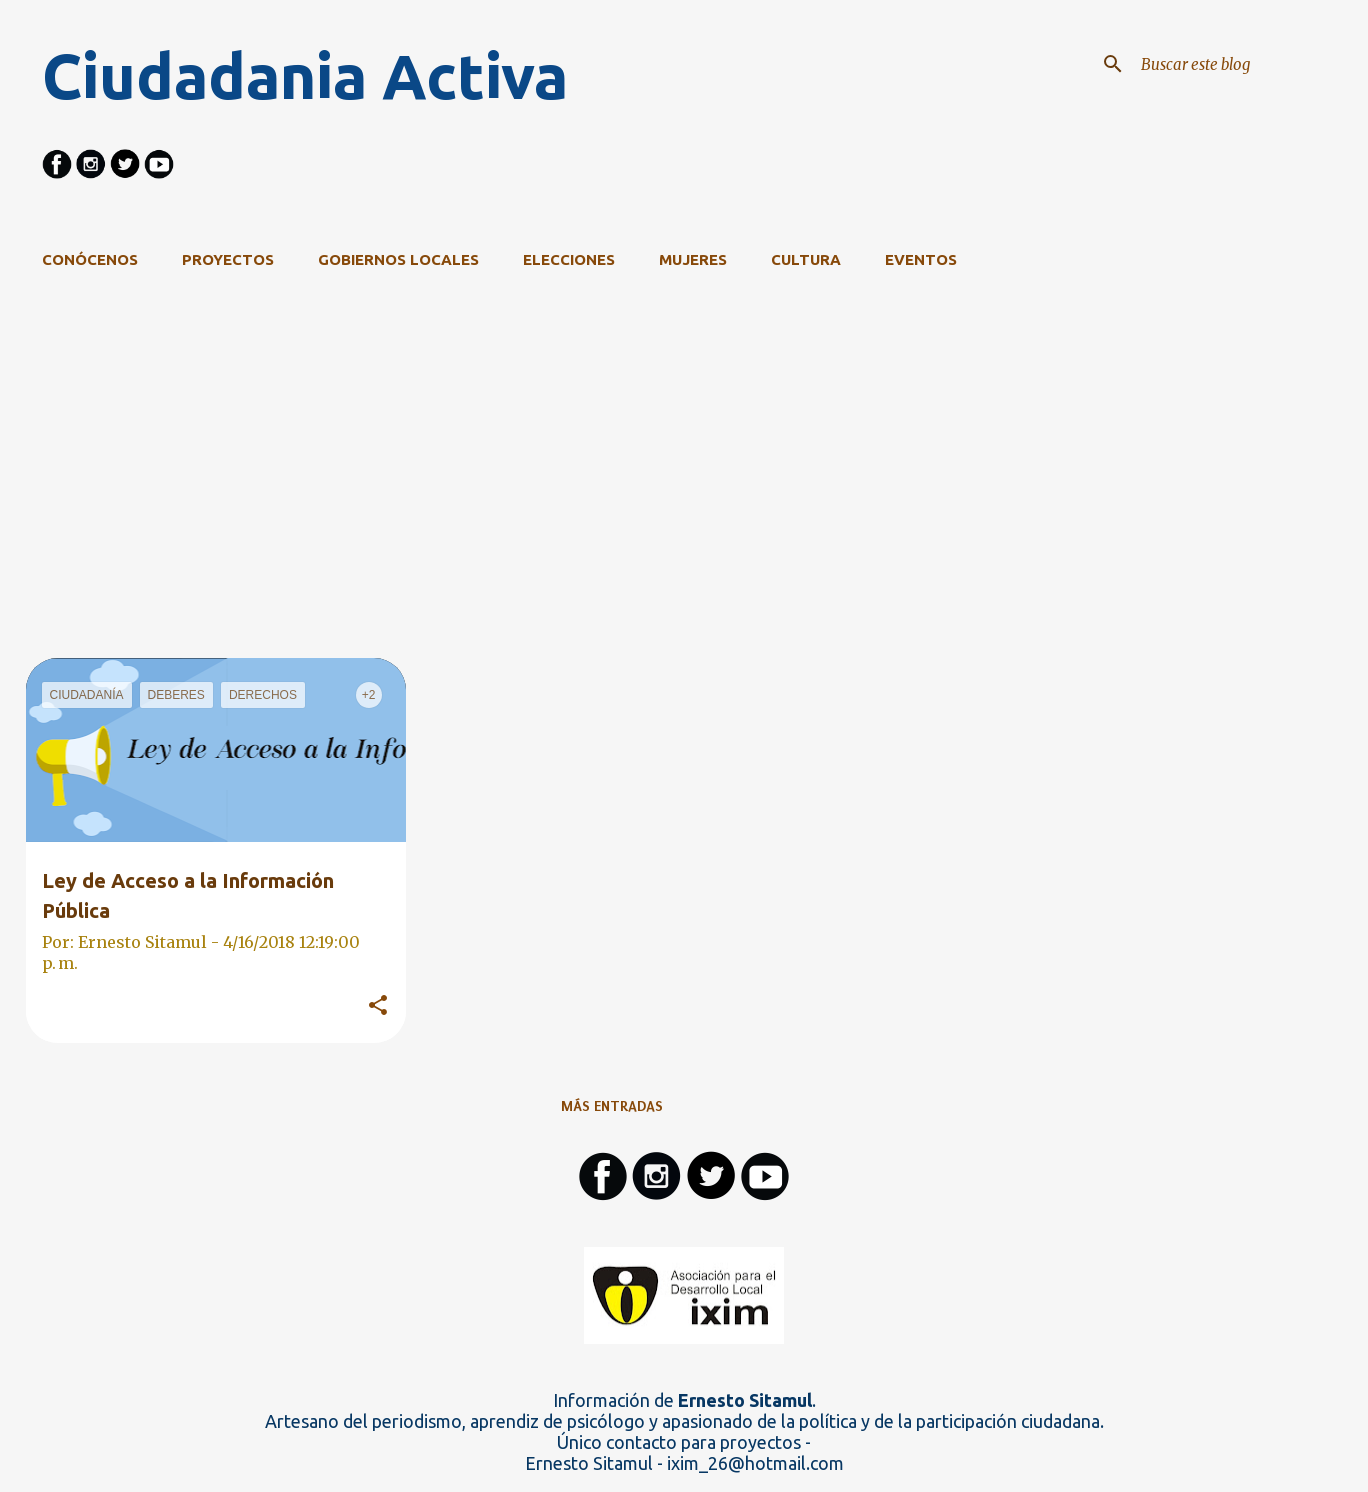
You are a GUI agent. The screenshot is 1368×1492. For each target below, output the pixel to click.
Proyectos (228, 259)
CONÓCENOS (90, 259)
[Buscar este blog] (1238, 64)
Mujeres (693, 259)
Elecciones (569, 259)
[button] (378, 1006)
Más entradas (612, 1106)
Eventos (921, 259)
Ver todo (1147, 340)
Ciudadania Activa (305, 76)
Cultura (806, 259)
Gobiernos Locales (398, 259)
